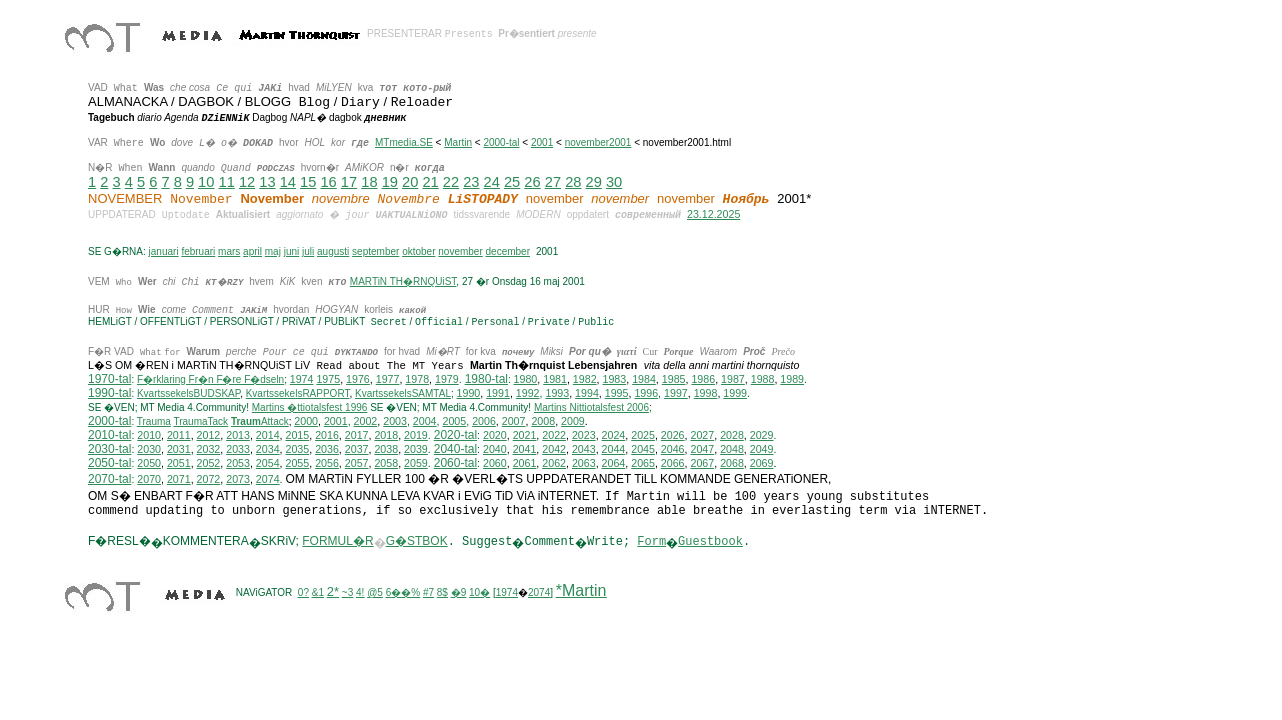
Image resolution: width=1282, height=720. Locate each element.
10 (206, 182)
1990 (469, 395)
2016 (327, 437)
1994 (587, 395)
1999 (735, 395)
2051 (179, 465)
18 (369, 182)
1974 (302, 381)
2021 (525, 437)
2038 (386, 451)
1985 (674, 381)
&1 (318, 594)
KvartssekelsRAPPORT (298, 395)
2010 (149, 437)
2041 (525, 451)
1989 (792, 381)
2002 (366, 423)
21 (430, 182)
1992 (528, 395)
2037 (357, 451)
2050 (149, 465)
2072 (209, 481)
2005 (454, 423)
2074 (268, 481)
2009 (573, 423)
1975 (328, 381)
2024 (614, 437)
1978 (417, 381)
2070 (149, 481)
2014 (268, 437)
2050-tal (109, 465)
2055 (298, 465)
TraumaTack (200, 423)
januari (164, 251)
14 (288, 182)
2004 (425, 423)
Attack (260, 423)
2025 (643, 437)
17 (349, 182)
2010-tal (109, 437)
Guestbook (710, 544)
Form (651, 544)
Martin (458, 142)
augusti (333, 251)
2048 (732, 451)
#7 (428, 594)
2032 (209, 451)
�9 (459, 594)
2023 (584, 437)
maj (273, 251)
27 (553, 182)
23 (471, 182)
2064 (614, 465)
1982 (585, 381)
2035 (298, 451)
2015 (298, 437)
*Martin (581, 592)
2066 (673, 465)
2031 (179, 451)
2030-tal (109, 451)
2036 (327, 451)
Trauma (154, 423)
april (252, 251)
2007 (514, 423)
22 (451, 182)
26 (532, 182)
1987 (733, 381)
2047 (702, 451)
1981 (555, 381)
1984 (644, 381)
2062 (554, 465)
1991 (498, 395)
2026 (673, 437)
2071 (179, 481)
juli (308, 251)
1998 (706, 395)
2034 (268, 451)
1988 (763, 381)
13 (267, 182)
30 (614, 182)
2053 (238, 465)
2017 (357, 437)
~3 (347, 594)
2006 (484, 423)
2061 (525, 465)
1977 (388, 381)
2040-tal (455, 451)
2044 (614, 451)
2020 (495, 437)
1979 (447, 381)
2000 (306, 423)
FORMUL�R (337, 543)
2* (333, 593)
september (375, 251)
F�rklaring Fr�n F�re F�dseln (210, 381)
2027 (702, 437)
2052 (209, 465)
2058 (386, 465)
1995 (617, 395)
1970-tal (109, 381)
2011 (179, 437)
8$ (442, 594)
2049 (762, 451)
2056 (327, 465)
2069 (762, 465)
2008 (543, 423)
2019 (416, 437)
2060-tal (455, 465)
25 (512, 182)
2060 (495, 465)
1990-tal (109, 395)
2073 (238, 481)
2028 (732, 437)
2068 (732, 465)
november (460, 251)
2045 (643, 451)
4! (360, 594)
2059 (416, 465)
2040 (495, 451)
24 (492, 182)
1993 (557, 395)
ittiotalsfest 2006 (591, 409)
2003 (395, 423)
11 (227, 182)
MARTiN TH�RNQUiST (403, 281)
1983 (615, 381)
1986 (703, 381)
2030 (149, 451)
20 (410, 182)
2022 (554, 437)
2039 (416, 451)
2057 (357, 465)
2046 (673, 451)
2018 (386, 437)
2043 (584, 451)
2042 (554, 451)
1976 (358, 381)
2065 (643, 465)
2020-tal (455, 437)
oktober (418, 251)
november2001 (598, 142)
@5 (375, 594)
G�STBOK (417, 543)
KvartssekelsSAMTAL (403, 395)
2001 (542, 142)
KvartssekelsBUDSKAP (188, 395)
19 (390, 182)
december (508, 251)
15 (308, 182)
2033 (238, 451)
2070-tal (109, 481)
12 (247, 182)
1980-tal (486, 381)
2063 (584, 465)
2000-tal (501, 142)
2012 (209, 437)
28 (573, 182)
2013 (238, 437)
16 (328, 182)
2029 (762, 437)
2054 (268, 465)
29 (594, 182)
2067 (702, 465)
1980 (526, 381)
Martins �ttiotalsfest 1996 (310, 409)
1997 (676, 395)
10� (479, 594)
